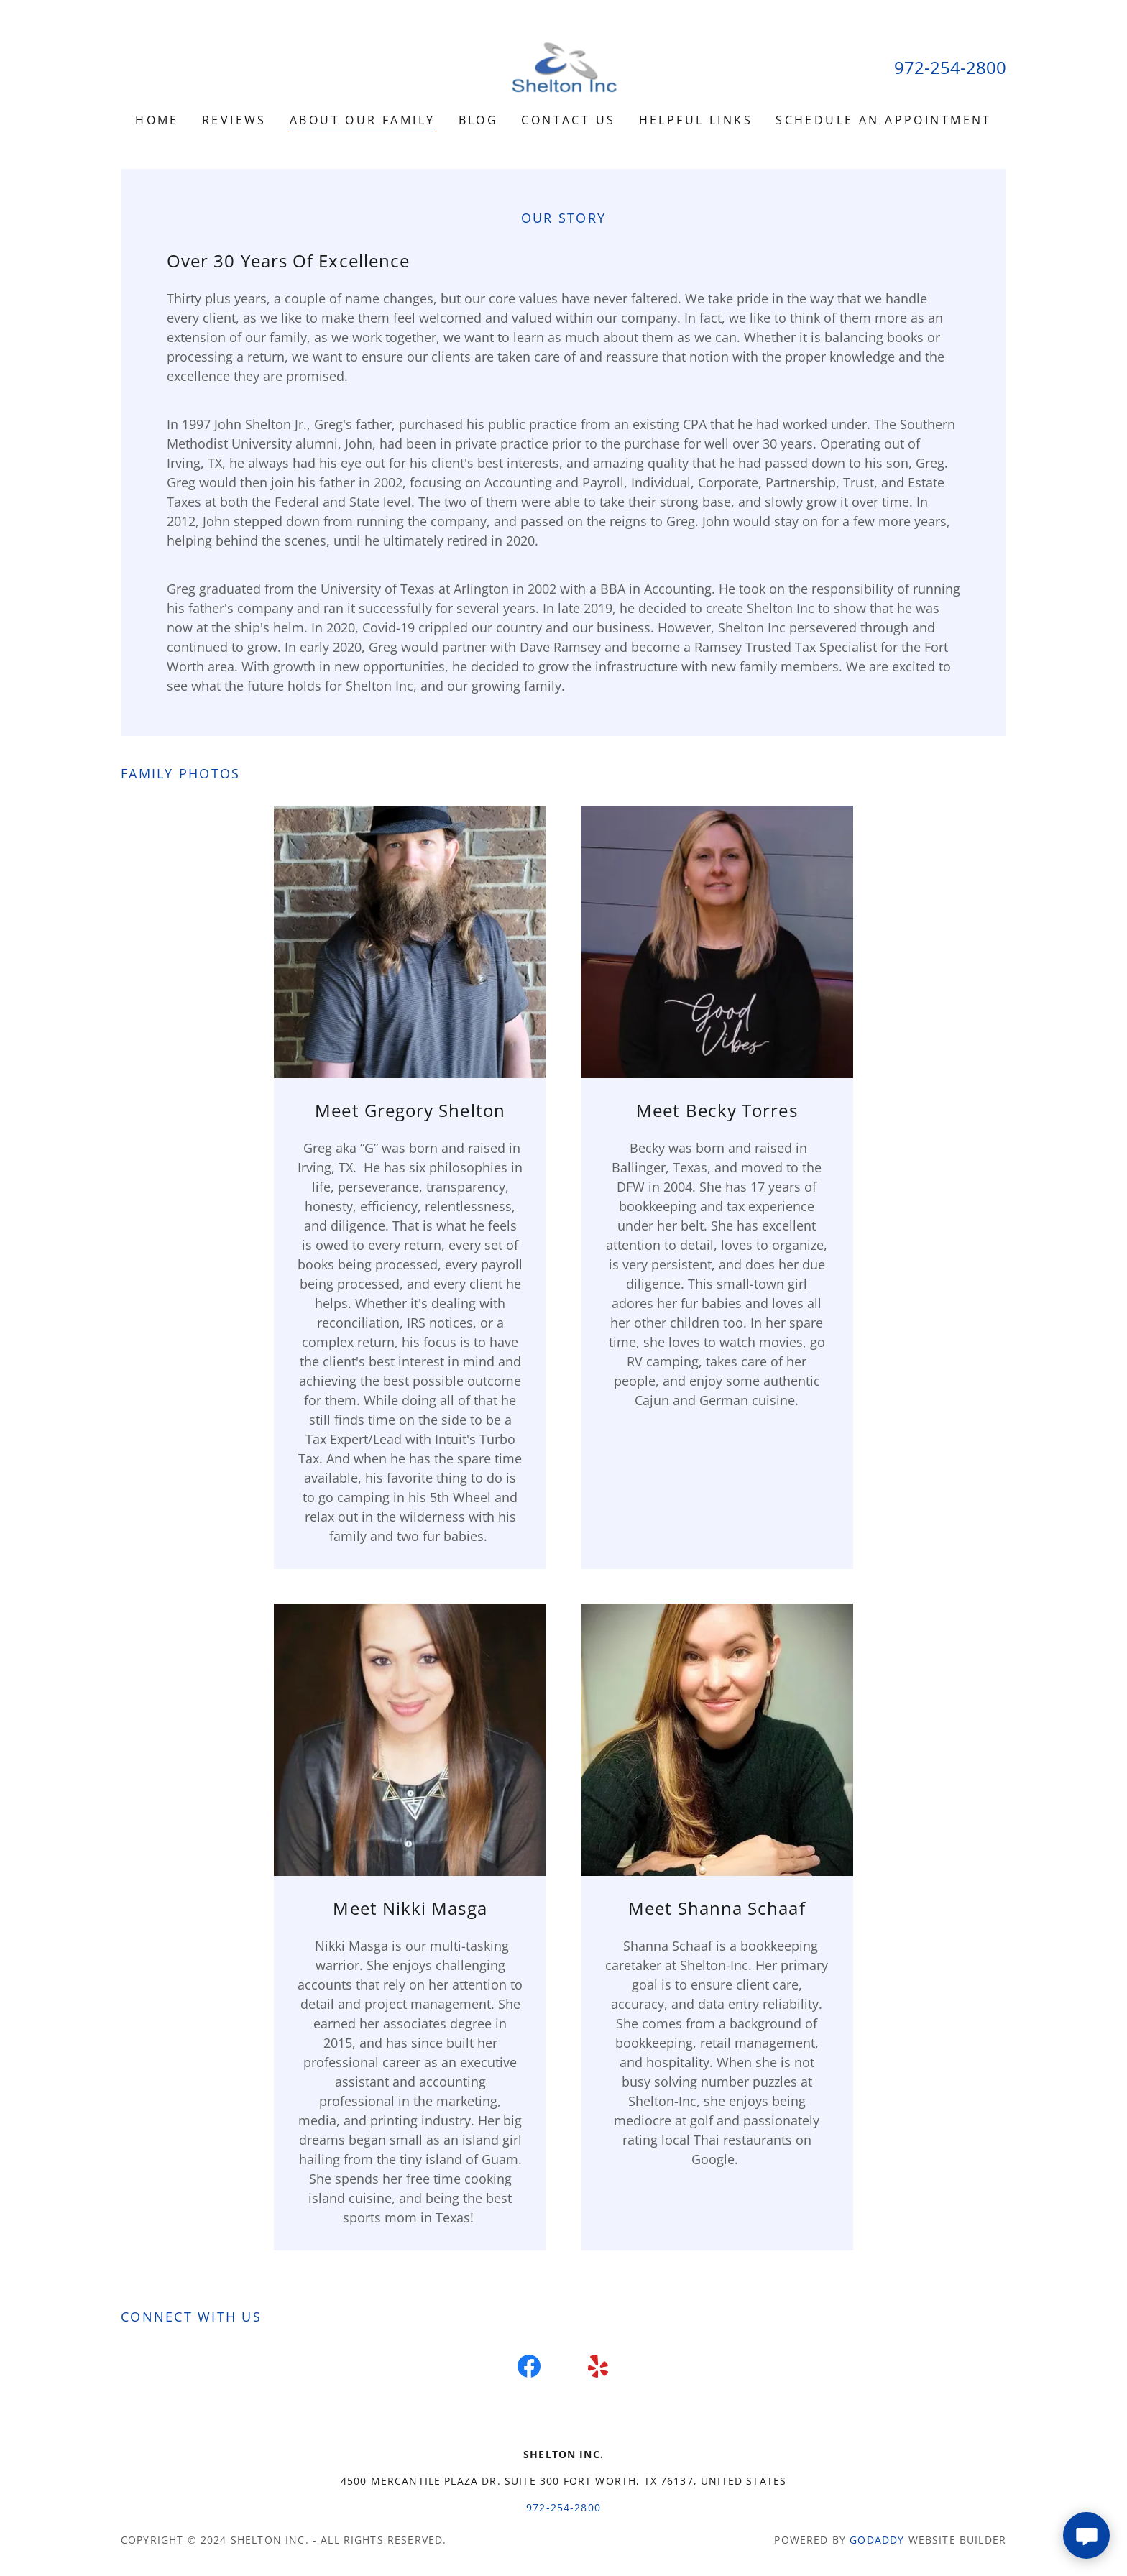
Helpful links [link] (696, 120)
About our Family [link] (363, 120)
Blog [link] (479, 120)
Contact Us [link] (568, 120)
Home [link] (157, 120)
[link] (563, 65)
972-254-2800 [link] (950, 67)
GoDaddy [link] (877, 2540)
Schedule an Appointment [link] (884, 120)
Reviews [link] (234, 120)
